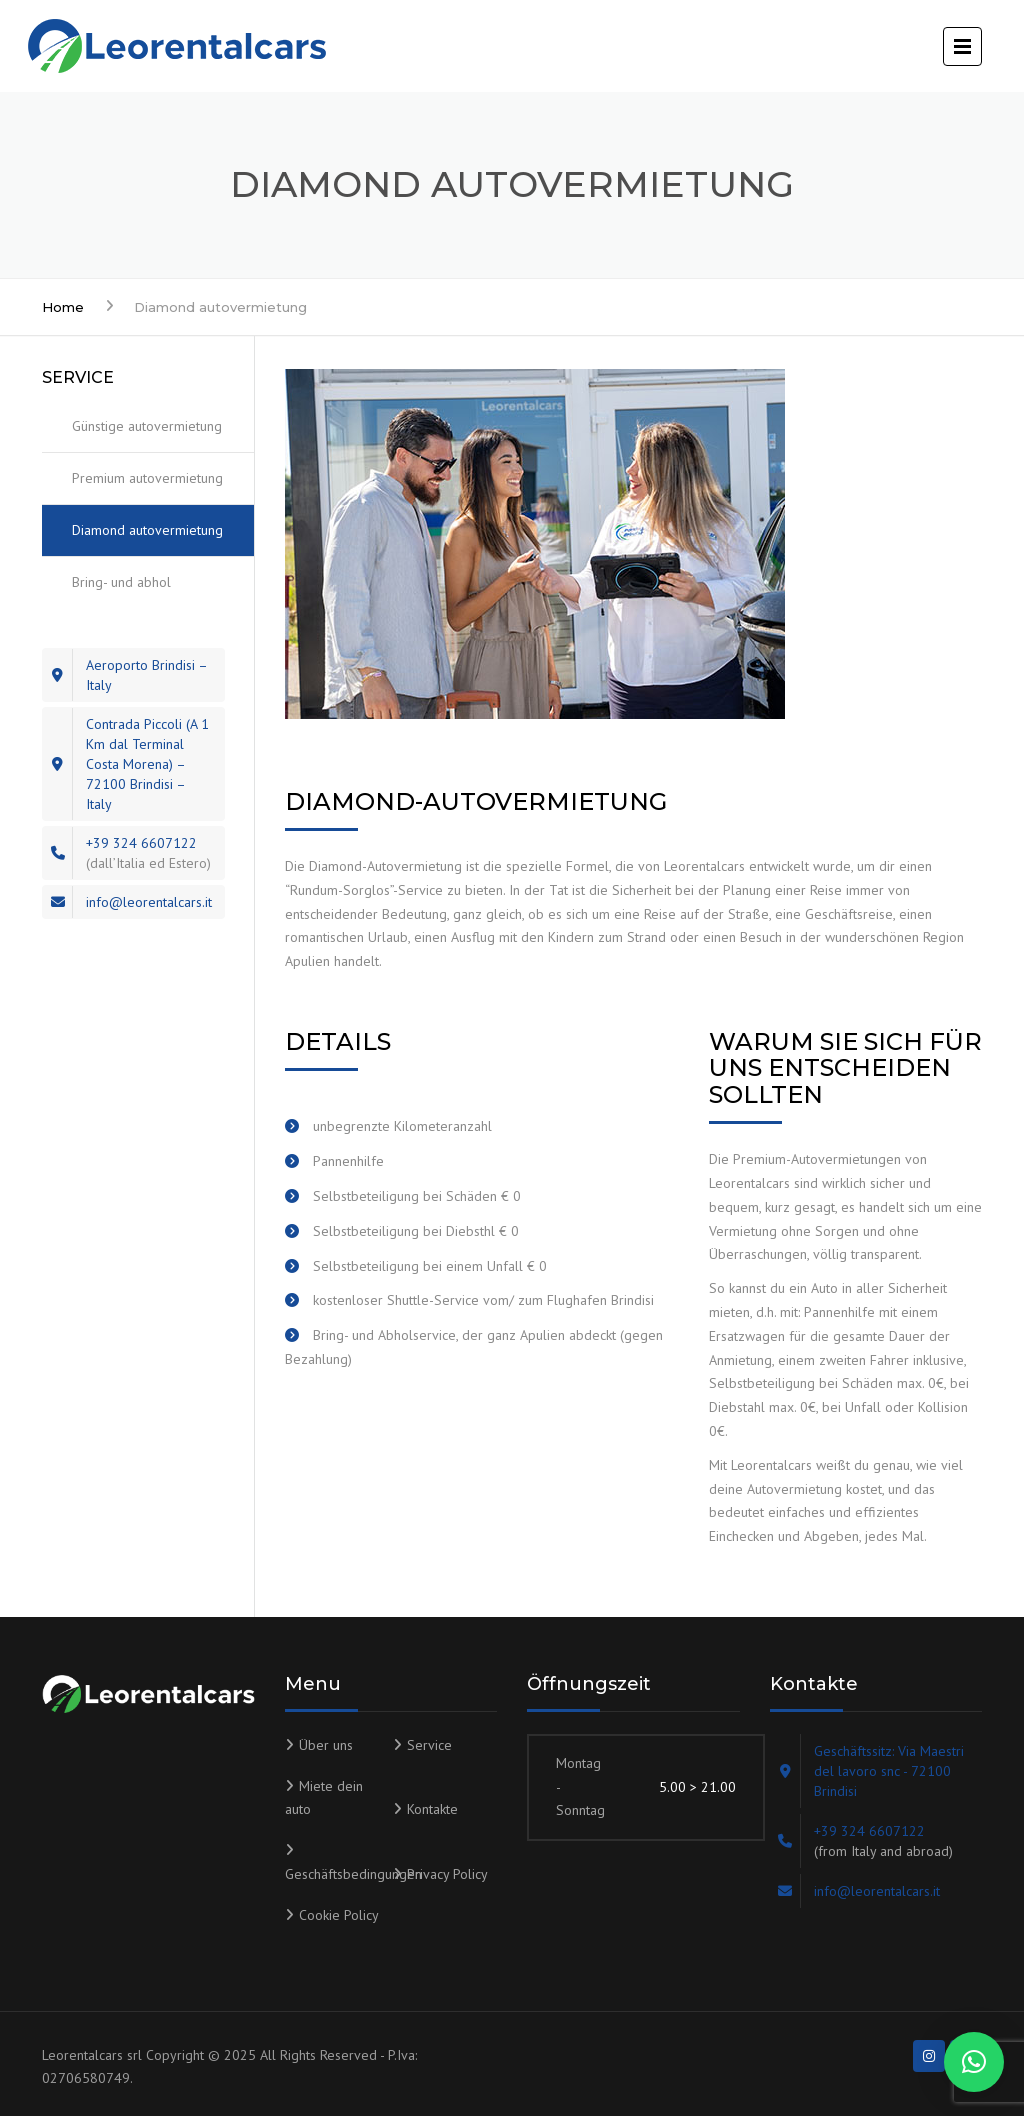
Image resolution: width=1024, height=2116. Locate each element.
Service (429, 1745)
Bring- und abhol (121, 582)
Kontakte (432, 1809)
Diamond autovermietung (147, 530)
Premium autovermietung (147, 478)
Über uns (326, 1745)
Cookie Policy (339, 1915)
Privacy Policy (447, 1874)
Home (63, 307)
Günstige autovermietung (147, 426)
